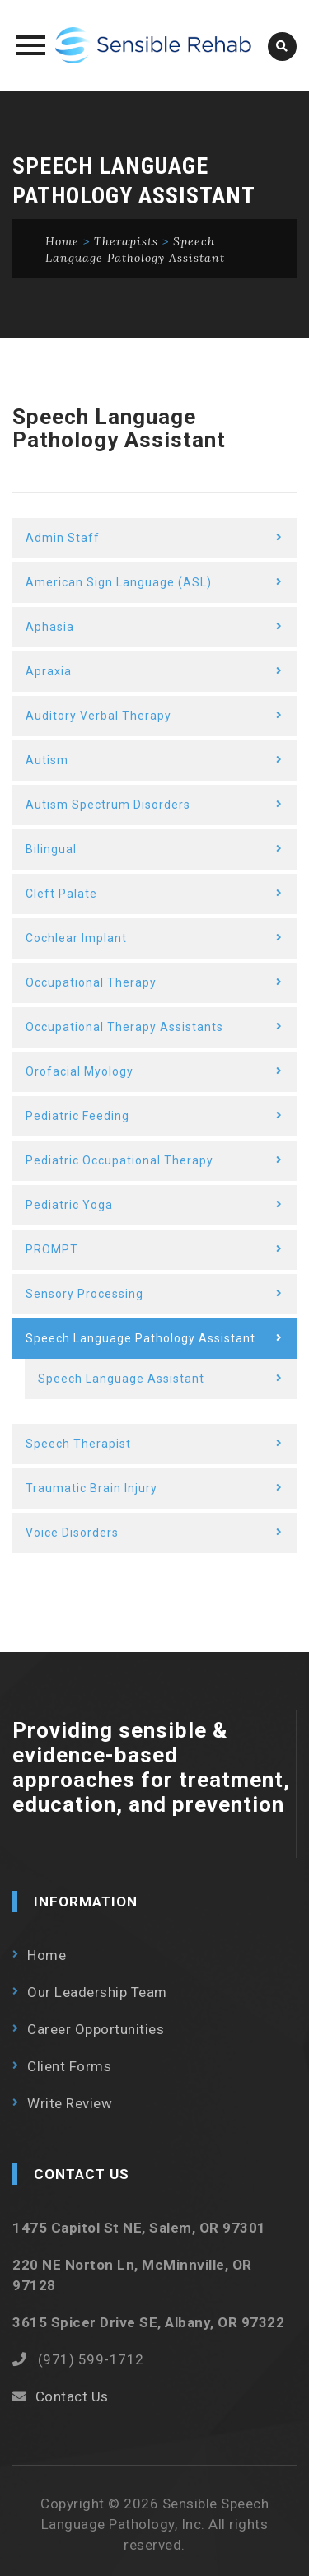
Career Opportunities (95, 2029)
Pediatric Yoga (69, 1204)
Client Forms (69, 2066)
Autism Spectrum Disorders (108, 804)
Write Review (69, 2103)
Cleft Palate (61, 893)
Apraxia (49, 671)
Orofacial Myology (79, 1071)
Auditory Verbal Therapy (98, 715)
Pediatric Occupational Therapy (119, 1160)
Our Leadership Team (97, 1992)
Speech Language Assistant (121, 1378)
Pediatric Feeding (77, 1115)
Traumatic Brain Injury (91, 1488)
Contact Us (72, 2396)
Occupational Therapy (91, 982)
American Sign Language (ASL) (119, 582)
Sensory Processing (84, 1293)
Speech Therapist (78, 1443)
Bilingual (51, 849)
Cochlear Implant (76, 938)
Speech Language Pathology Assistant (140, 1338)
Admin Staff (63, 537)
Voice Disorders (72, 1532)
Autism (47, 760)
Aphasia (50, 626)
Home (46, 1955)
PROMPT (52, 1249)
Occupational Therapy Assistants (124, 1027)
